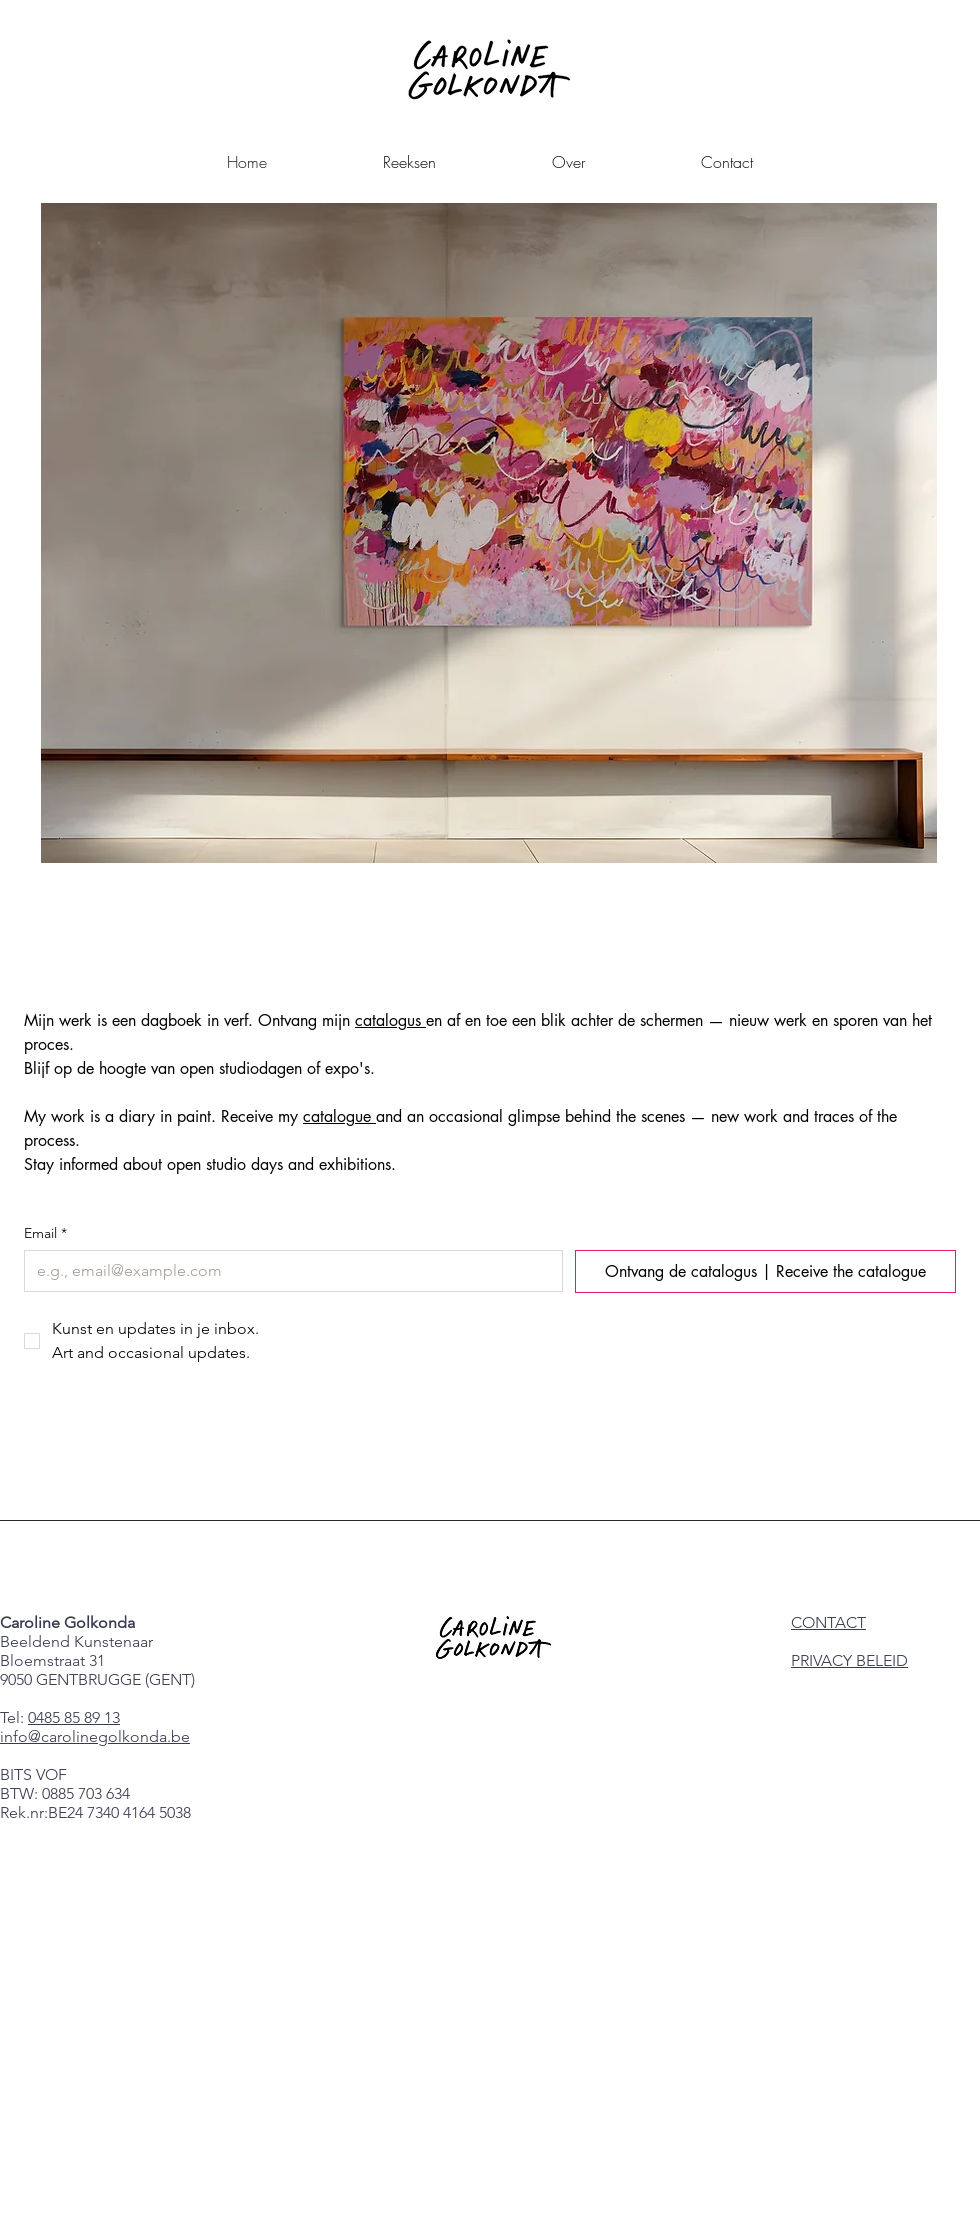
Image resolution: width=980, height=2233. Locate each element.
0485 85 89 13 (74, 1717)
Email (45, 1233)
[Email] (287, 1271)
